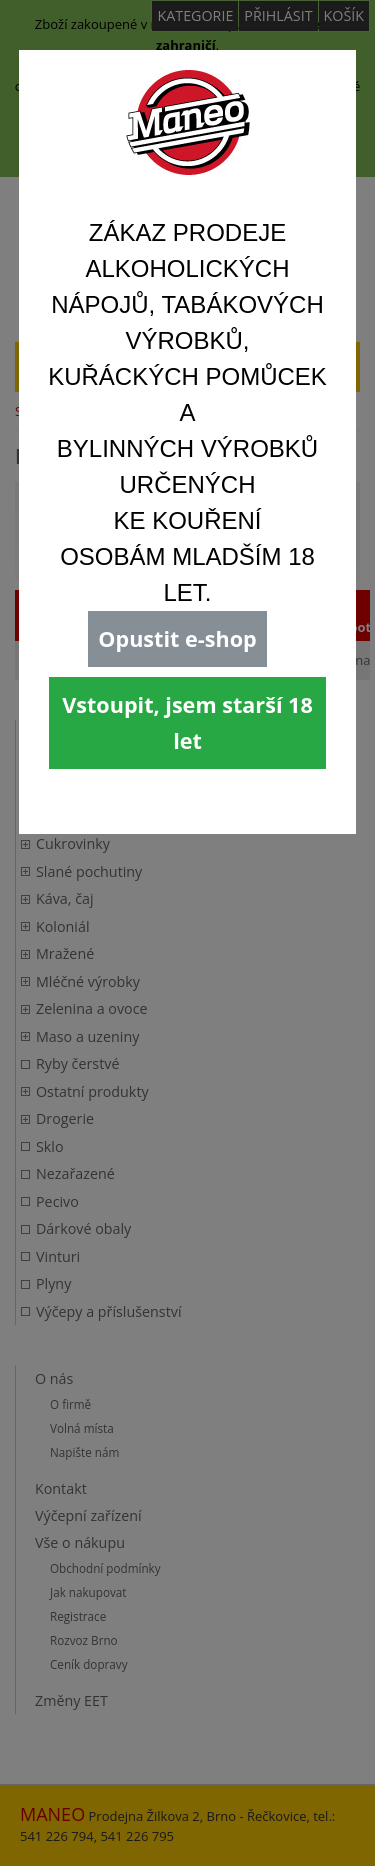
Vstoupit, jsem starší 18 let (187, 722)
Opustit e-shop (177, 638)
